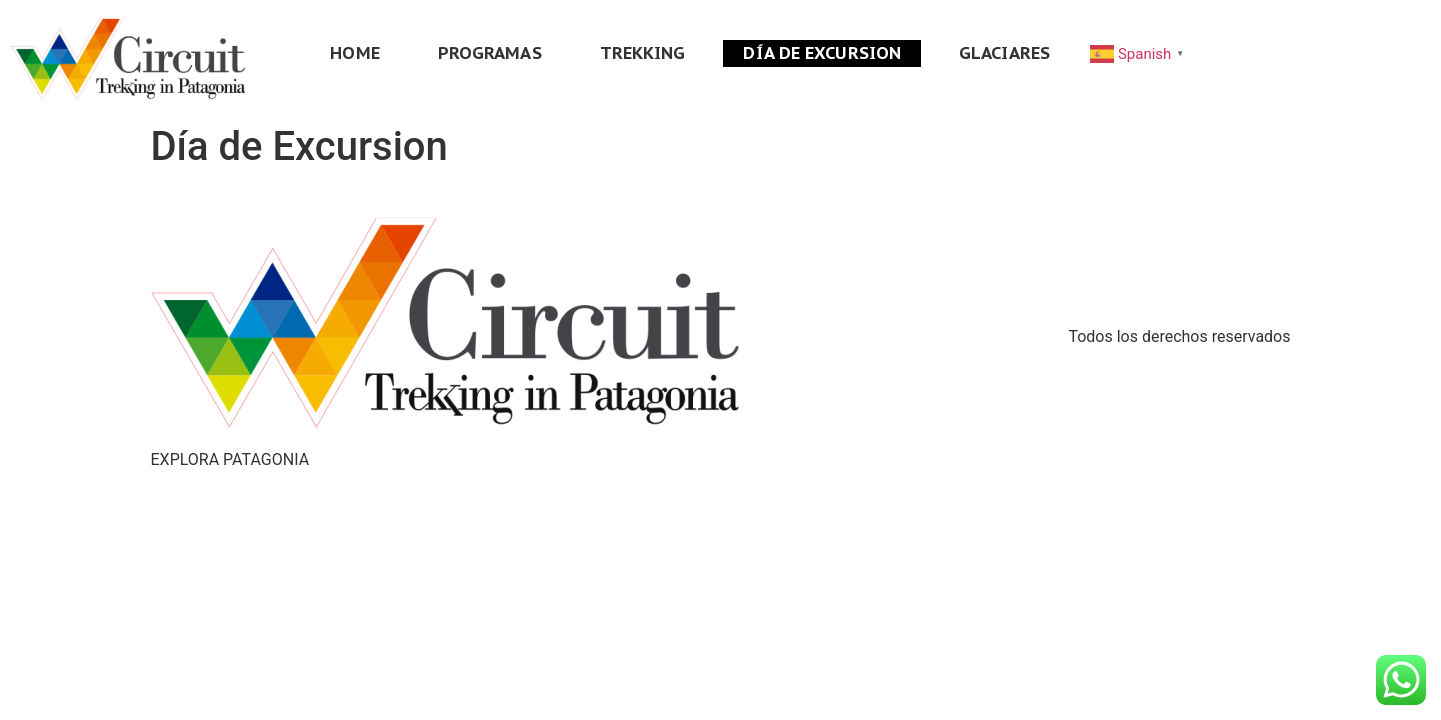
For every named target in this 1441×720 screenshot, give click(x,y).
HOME (354, 53)
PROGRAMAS (490, 53)
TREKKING (643, 53)
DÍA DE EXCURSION (822, 53)
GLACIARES (1004, 53)
